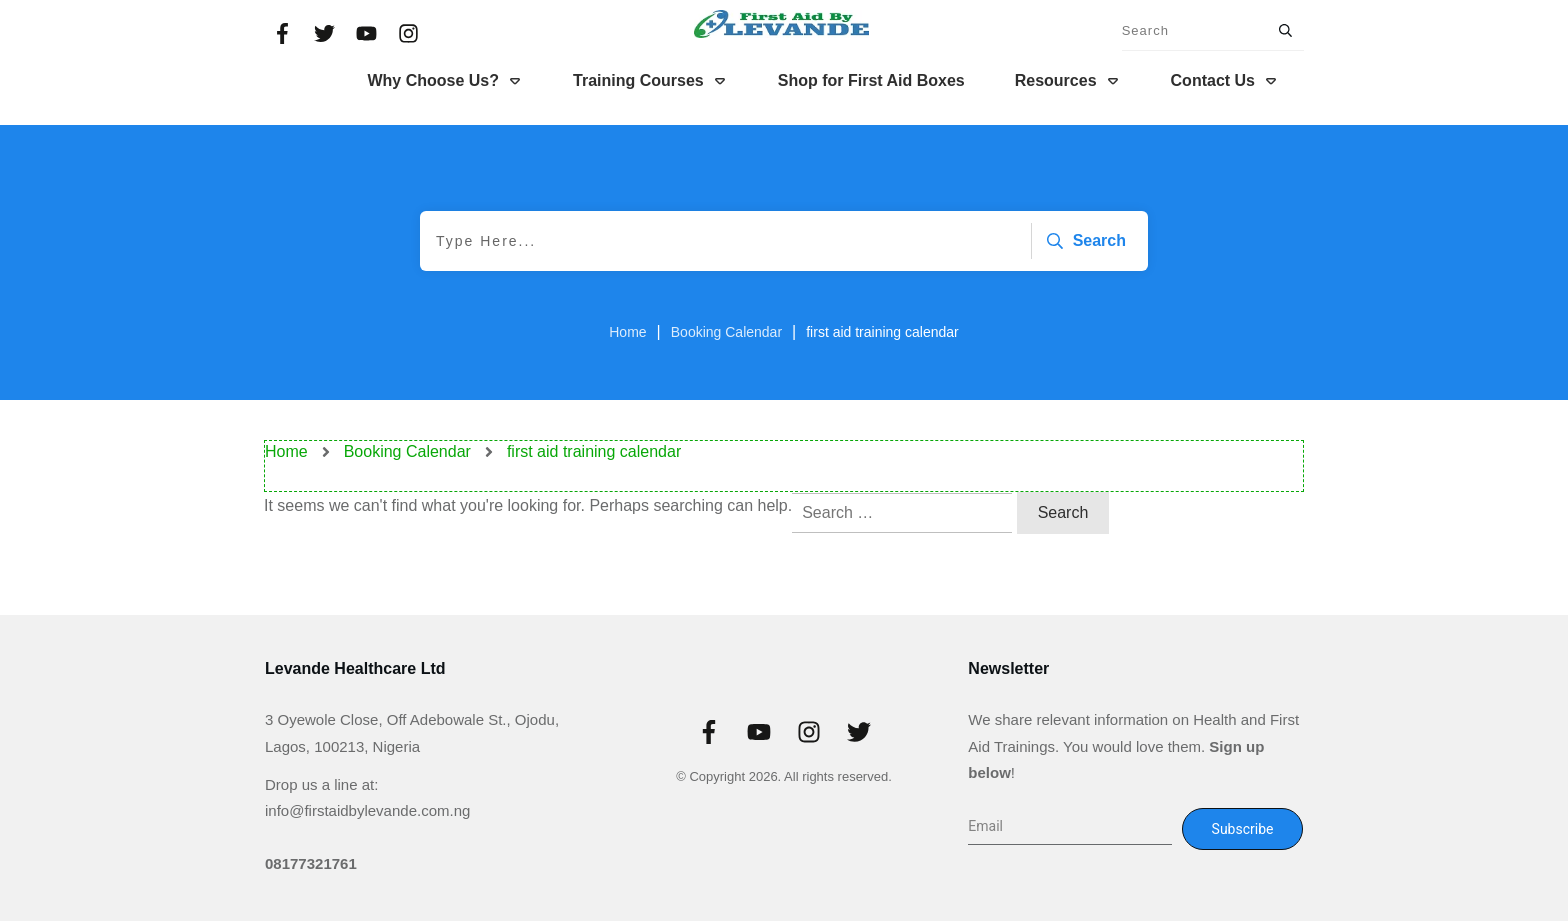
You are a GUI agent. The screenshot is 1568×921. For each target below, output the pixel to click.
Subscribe (1243, 829)
